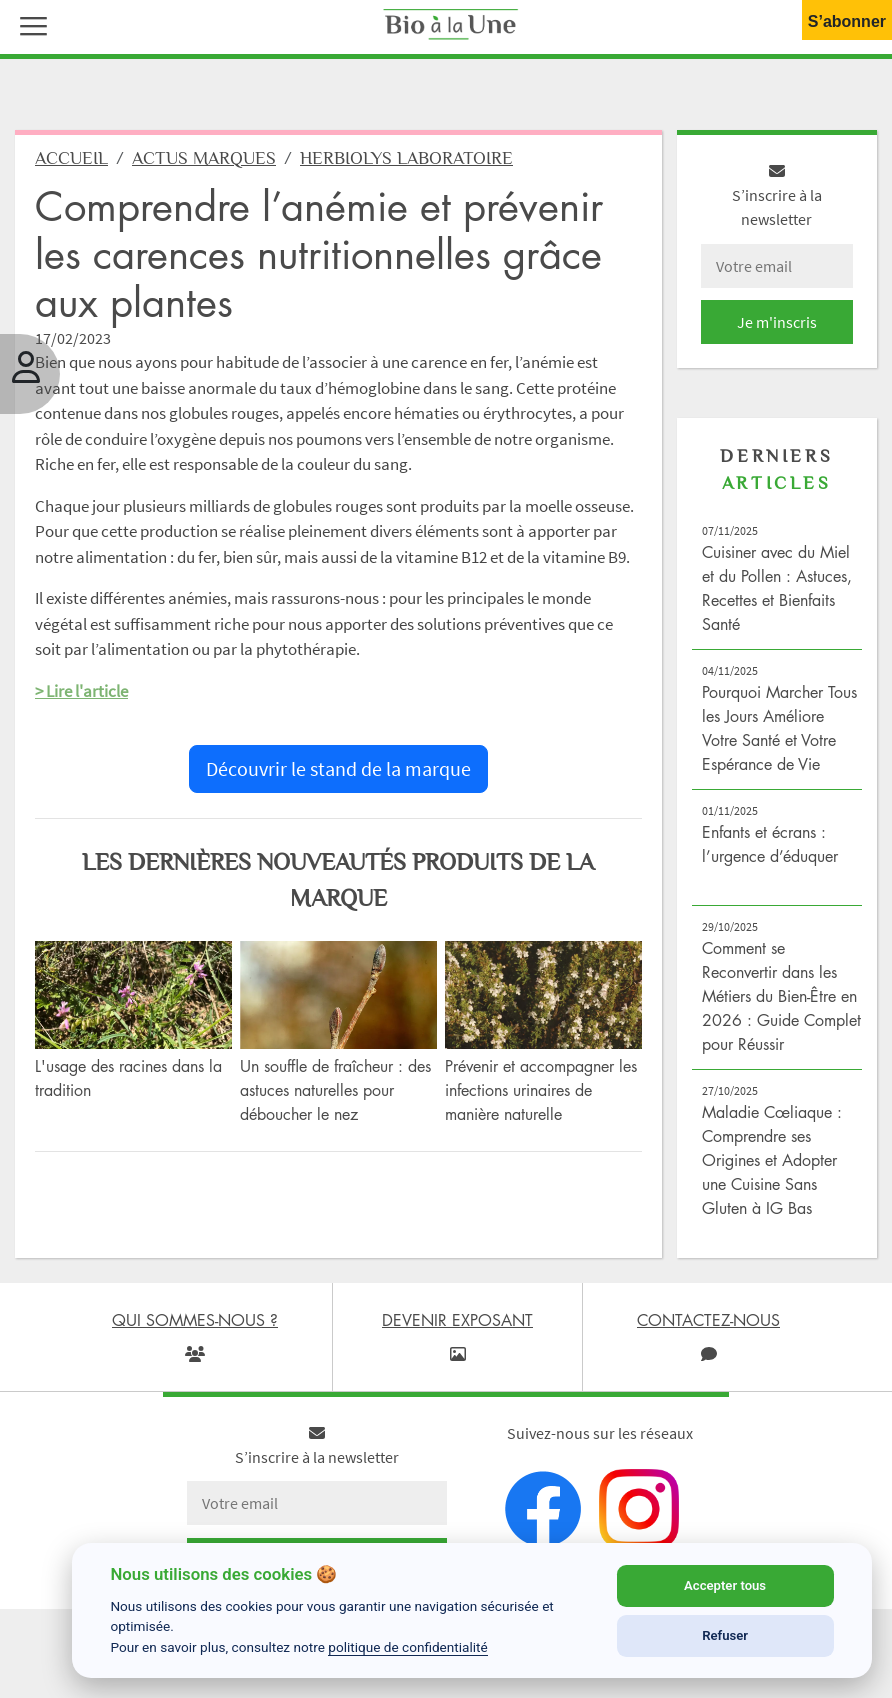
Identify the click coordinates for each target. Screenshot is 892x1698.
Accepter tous (725, 1585)
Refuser (725, 1635)
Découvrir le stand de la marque (338, 768)
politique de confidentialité (408, 1647)
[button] (29, 24)
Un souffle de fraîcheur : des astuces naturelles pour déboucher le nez (335, 1090)
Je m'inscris (777, 322)
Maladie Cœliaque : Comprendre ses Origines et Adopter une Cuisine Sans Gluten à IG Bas (772, 1160)
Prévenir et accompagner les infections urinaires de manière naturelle (541, 1090)
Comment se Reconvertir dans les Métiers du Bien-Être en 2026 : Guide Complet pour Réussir (781, 996)
